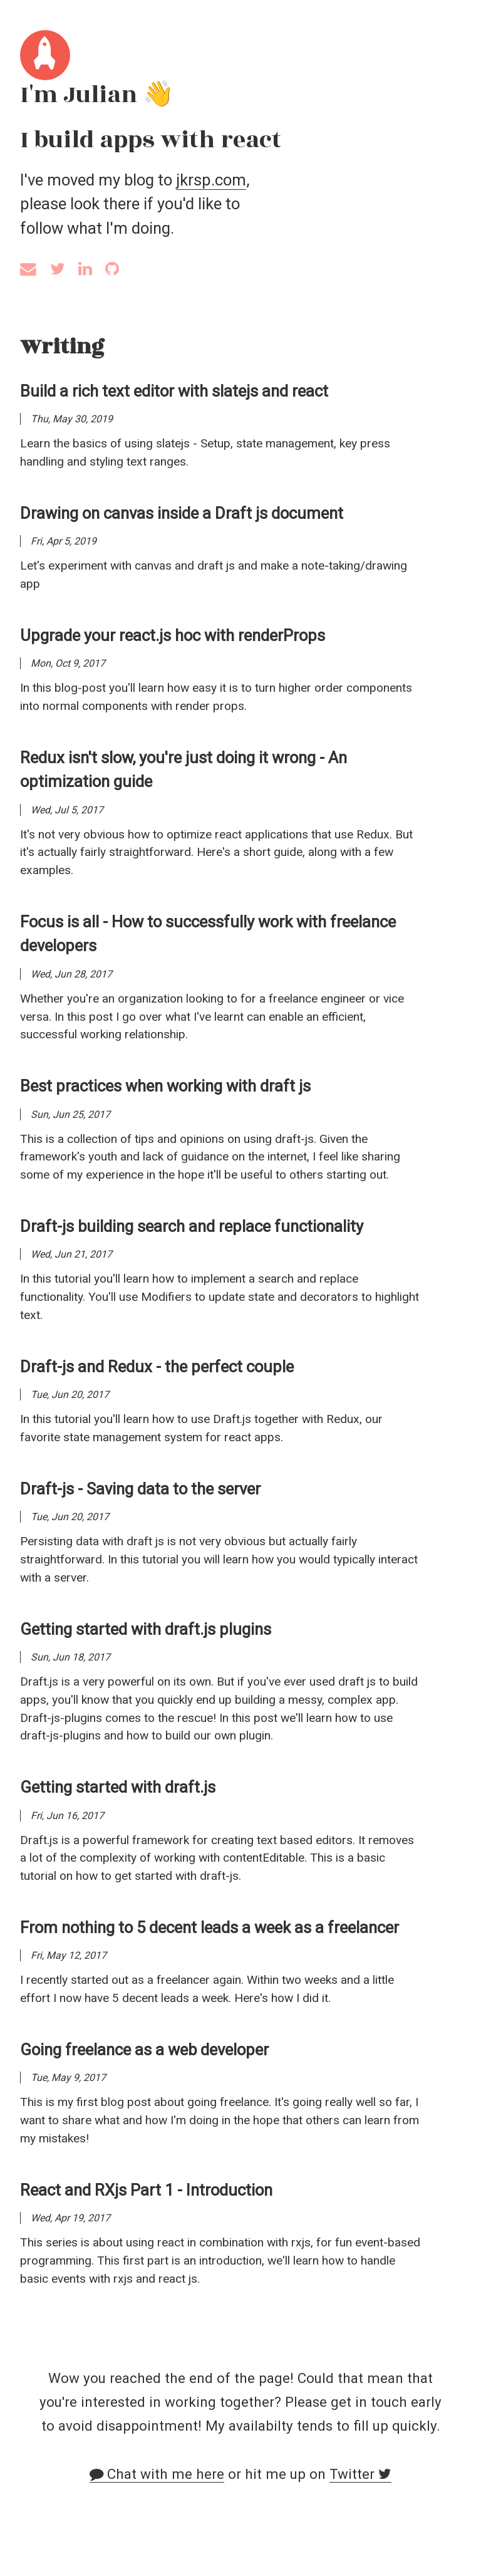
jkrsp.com (211, 179)
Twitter (360, 2474)
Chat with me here (157, 2474)
